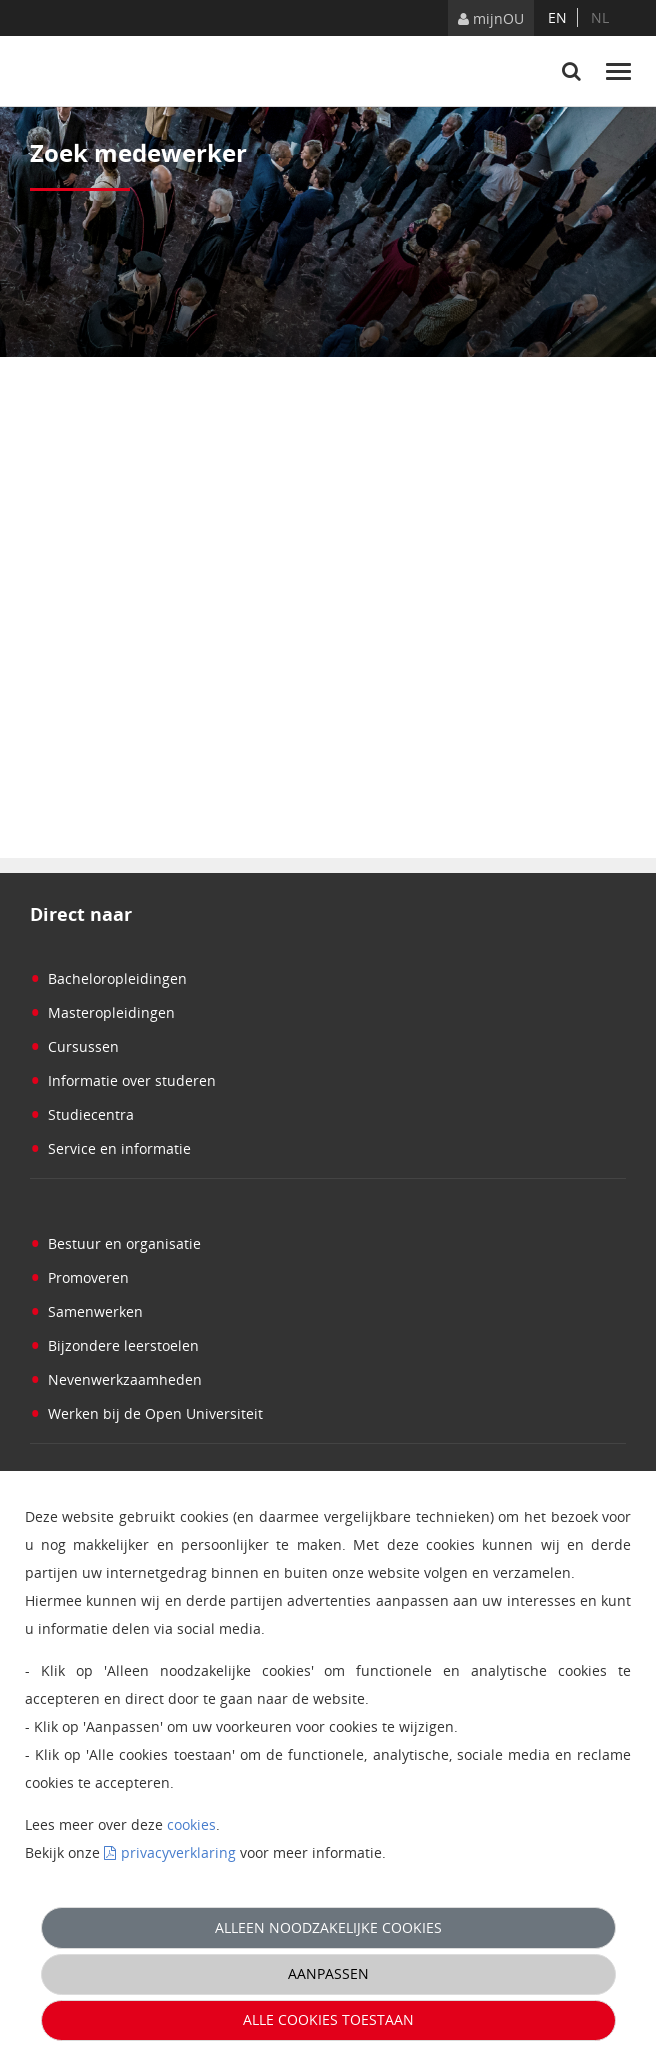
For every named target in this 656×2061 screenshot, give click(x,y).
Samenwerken (86, 1311)
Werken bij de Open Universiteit (146, 1413)
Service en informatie (110, 1148)
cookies (191, 1824)
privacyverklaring (178, 1852)
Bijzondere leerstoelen (114, 1345)
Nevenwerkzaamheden (116, 1379)
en (557, 17)
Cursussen (74, 1046)
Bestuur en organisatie (115, 1243)
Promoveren (79, 1277)
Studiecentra (82, 1114)
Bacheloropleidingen (108, 978)
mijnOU (491, 18)
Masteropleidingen (102, 1012)
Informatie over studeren (123, 1080)
